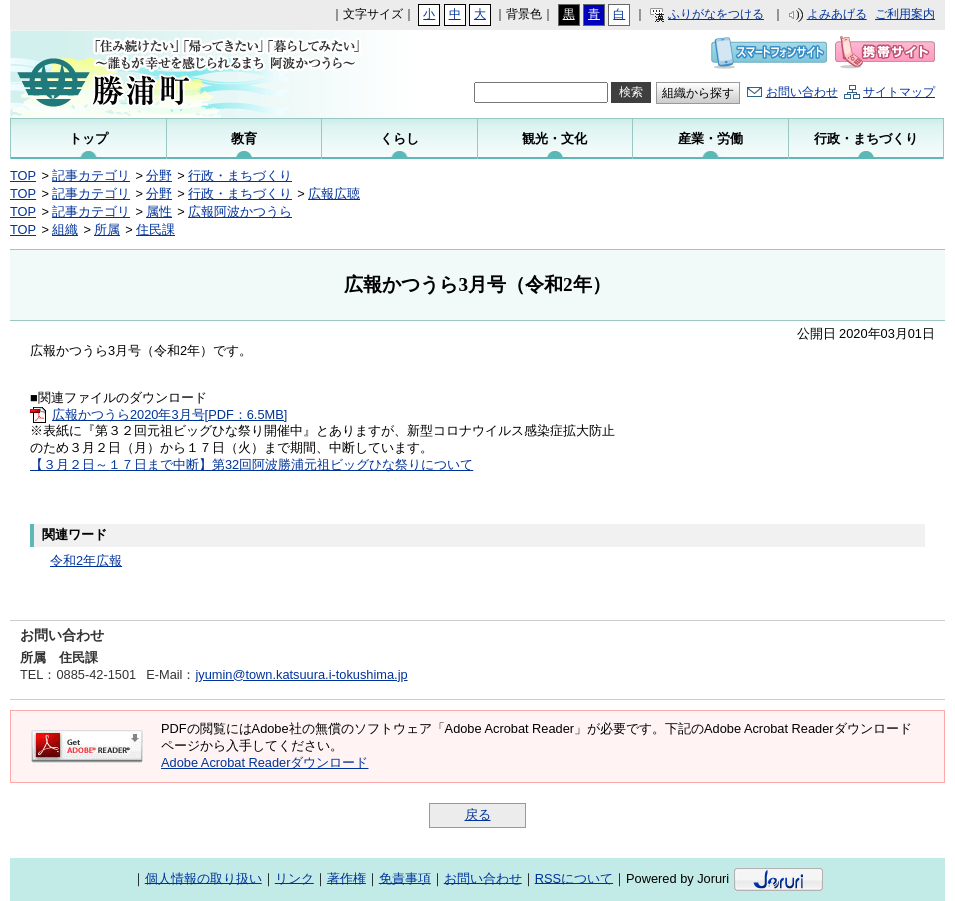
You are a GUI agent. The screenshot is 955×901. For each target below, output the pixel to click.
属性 (159, 211)
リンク (294, 877)
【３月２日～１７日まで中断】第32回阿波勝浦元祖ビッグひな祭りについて (251, 464)
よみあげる (837, 14)
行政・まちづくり (240, 175)
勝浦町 (169, 74)
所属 (107, 229)
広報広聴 (334, 193)
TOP (23, 175)
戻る (478, 814)
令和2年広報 (86, 560)
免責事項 (405, 877)
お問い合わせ (802, 92)
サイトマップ (899, 92)
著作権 (346, 877)
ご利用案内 (905, 14)
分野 (159, 175)
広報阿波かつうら (240, 211)
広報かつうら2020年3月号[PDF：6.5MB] (169, 414)
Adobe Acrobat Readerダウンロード (264, 762)
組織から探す (698, 93)
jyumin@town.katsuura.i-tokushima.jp (301, 674)
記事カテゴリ (91, 175)
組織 (65, 229)
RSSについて (574, 877)
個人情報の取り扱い (203, 877)
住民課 (155, 229)
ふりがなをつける (716, 14)
